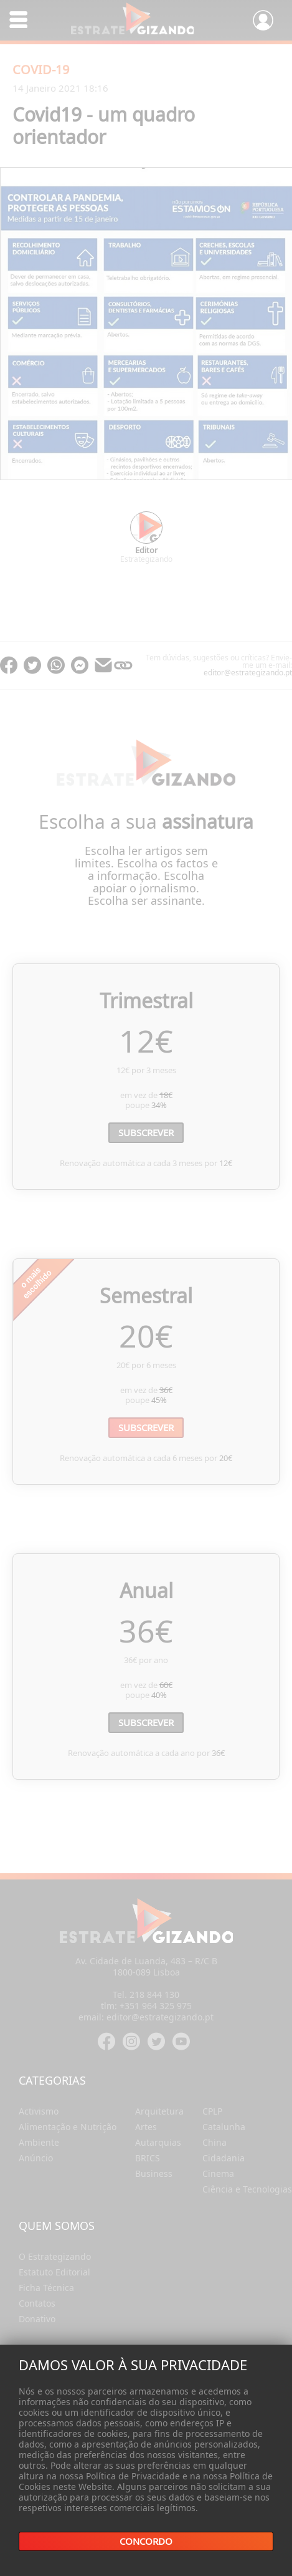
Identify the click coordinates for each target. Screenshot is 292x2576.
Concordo (146, 2541)
